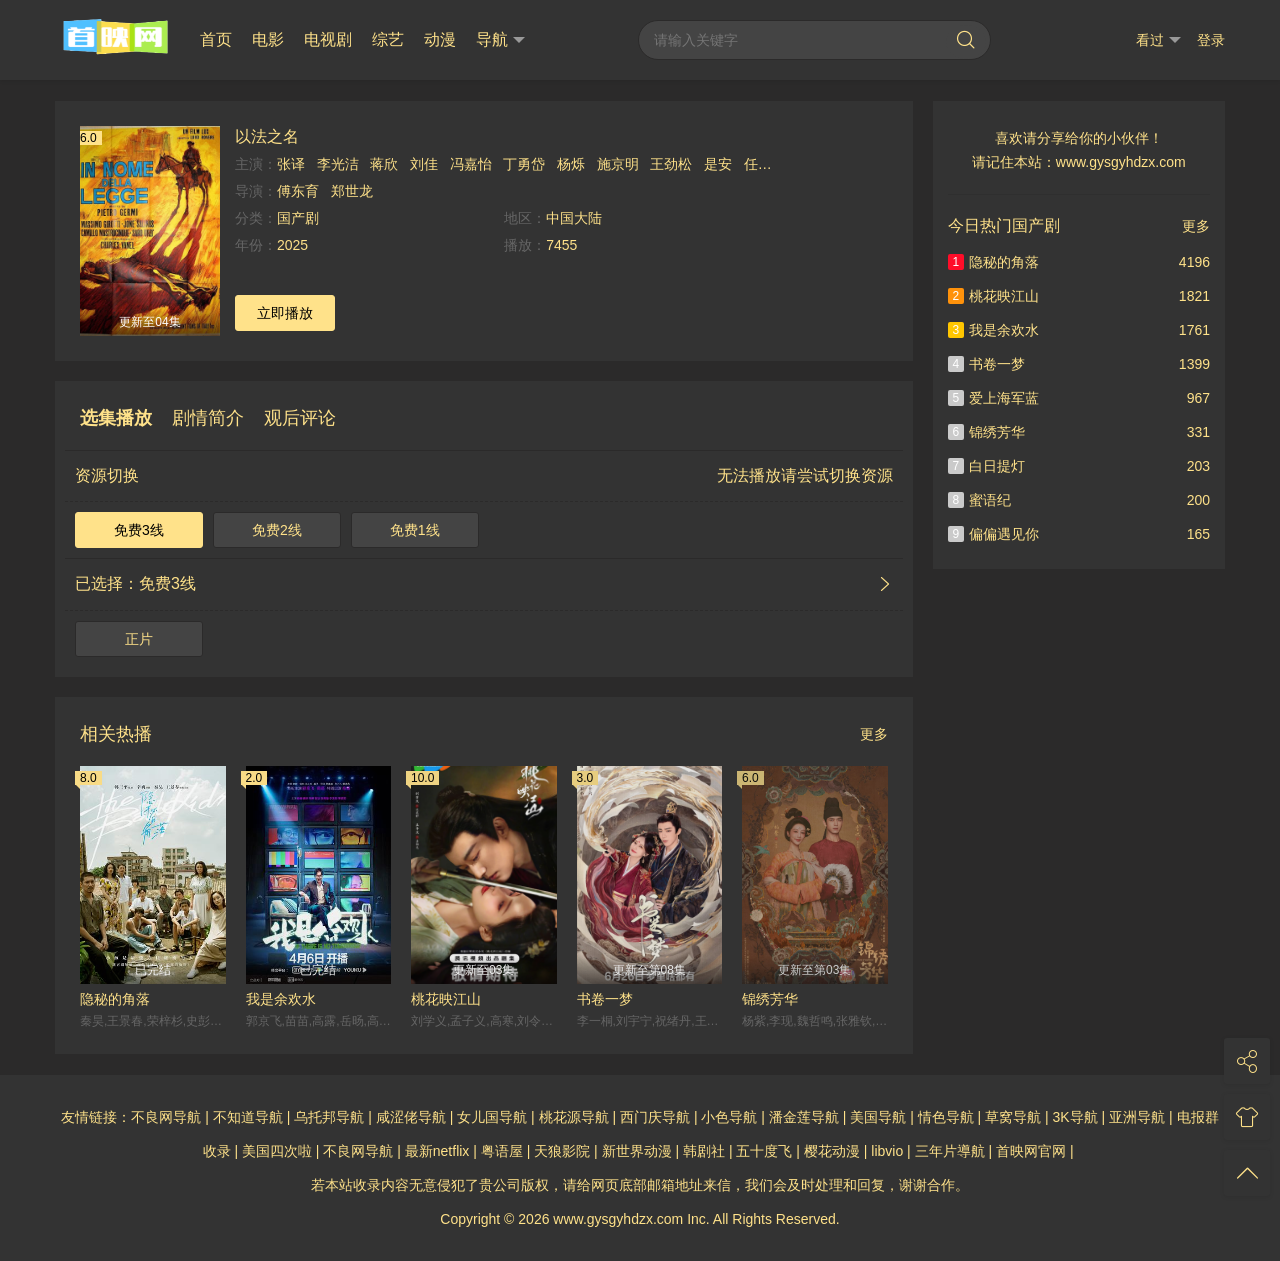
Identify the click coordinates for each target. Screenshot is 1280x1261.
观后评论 (300, 418)
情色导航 (946, 1117)
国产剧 (298, 218)
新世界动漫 (637, 1151)
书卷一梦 (605, 999)
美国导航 (878, 1117)
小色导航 (729, 1117)
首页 (216, 39)
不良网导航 (166, 1117)
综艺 (388, 39)
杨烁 (571, 164)
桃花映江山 (446, 999)
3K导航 (1075, 1117)
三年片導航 (950, 1151)
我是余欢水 (281, 999)
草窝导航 (1013, 1117)
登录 (1211, 40)
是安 (718, 164)
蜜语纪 (980, 500)
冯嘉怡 (471, 164)
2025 (292, 245)
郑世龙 (352, 191)
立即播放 (285, 313)
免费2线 (277, 530)
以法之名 (267, 136)
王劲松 (671, 164)
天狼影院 (562, 1151)
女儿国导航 (492, 1117)
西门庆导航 (655, 1117)
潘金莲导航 (804, 1117)
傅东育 (298, 191)
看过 (1158, 40)
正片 (139, 639)
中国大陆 (574, 218)
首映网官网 (1031, 1151)
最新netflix (437, 1151)
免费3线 (139, 530)
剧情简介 (208, 418)
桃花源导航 (574, 1117)
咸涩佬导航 (411, 1117)
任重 (758, 164)
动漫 (440, 39)
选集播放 (116, 418)
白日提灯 (987, 466)
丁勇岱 (524, 164)
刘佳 (424, 164)
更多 (874, 734)
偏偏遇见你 (994, 534)
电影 (268, 39)
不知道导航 (248, 1117)
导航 (500, 40)
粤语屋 (502, 1151)
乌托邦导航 (329, 1117)
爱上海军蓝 (994, 398)
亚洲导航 (1137, 1117)
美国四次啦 (277, 1151)
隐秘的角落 (115, 999)
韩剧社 (704, 1151)
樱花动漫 (832, 1151)
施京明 (618, 164)
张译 (291, 164)
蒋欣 (384, 164)
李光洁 (338, 164)
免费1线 (415, 530)
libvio (887, 1151)
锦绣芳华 (770, 999)
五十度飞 (764, 1151)
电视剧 (328, 39)
